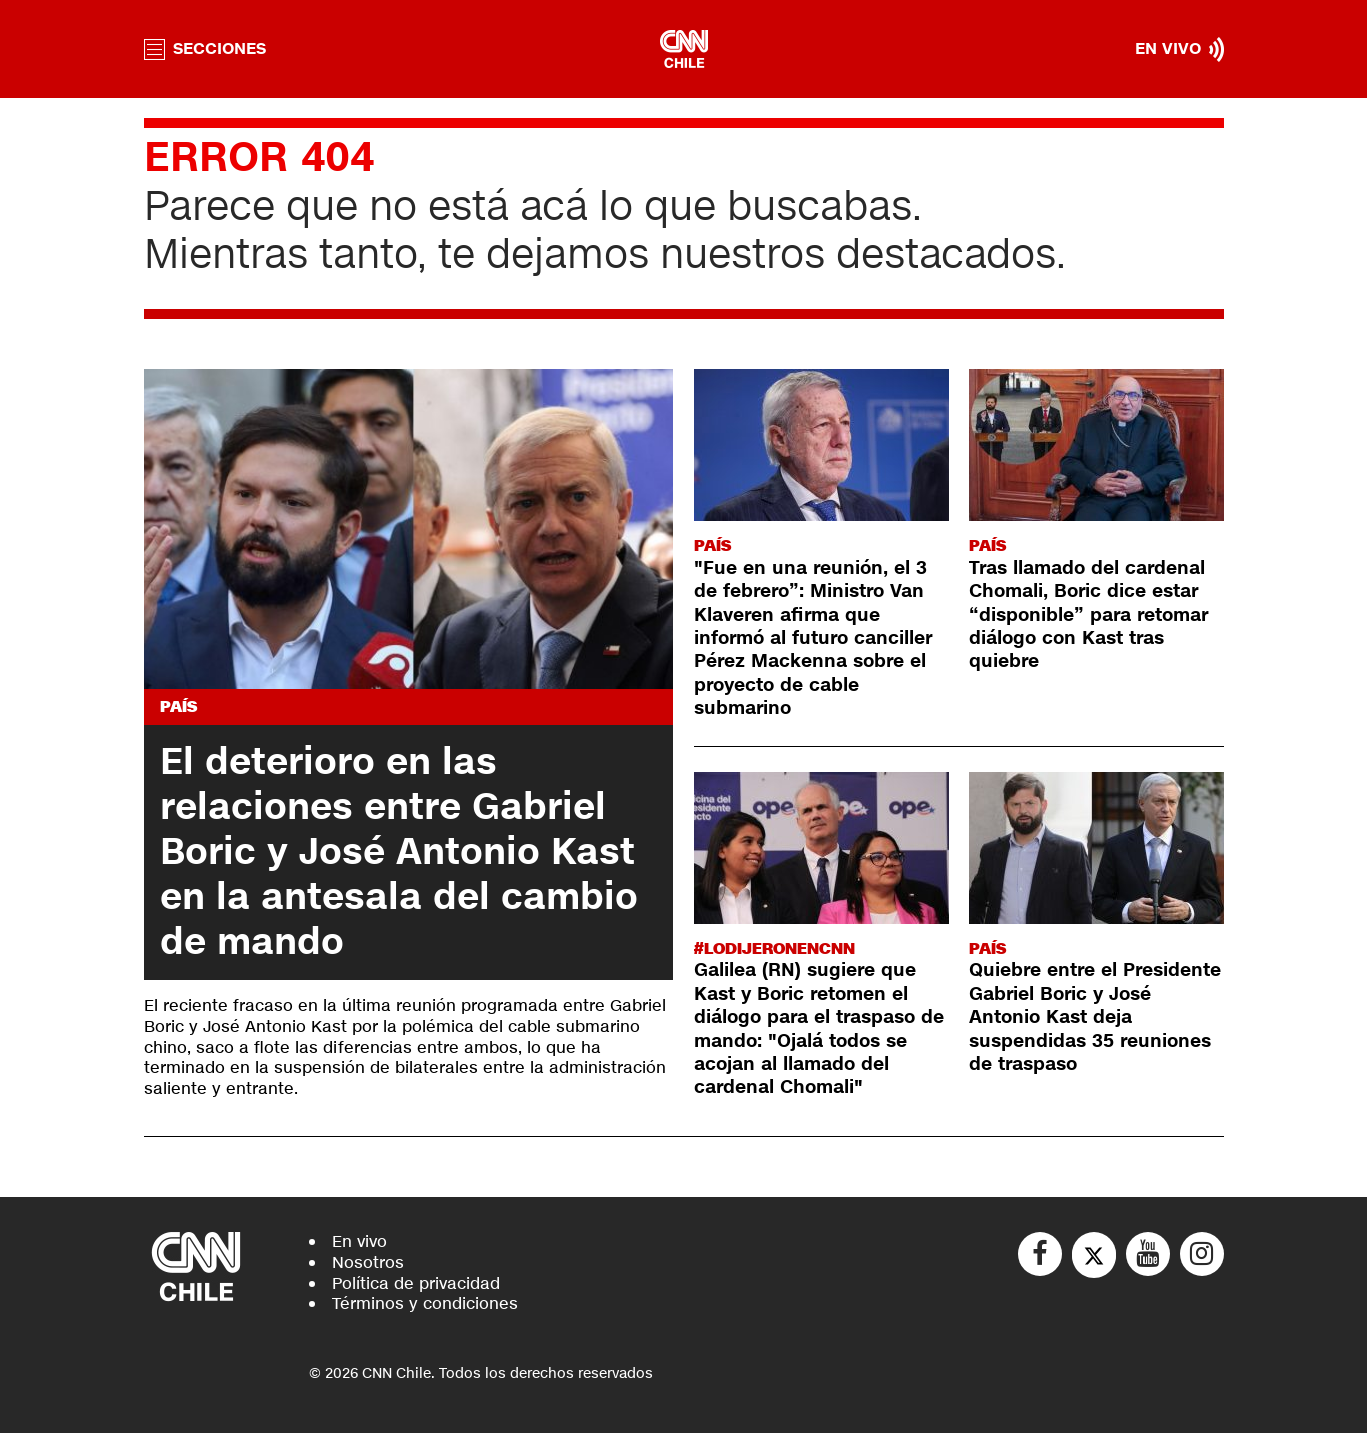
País (178, 706)
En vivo (359, 1241)
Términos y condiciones (425, 1303)
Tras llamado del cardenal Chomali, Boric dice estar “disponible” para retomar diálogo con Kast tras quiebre (1088, 615)
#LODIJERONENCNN (774, 948)
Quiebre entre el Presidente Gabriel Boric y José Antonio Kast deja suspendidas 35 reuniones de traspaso (1095, 1017)
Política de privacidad (416, 1283)
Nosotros (368, 1262)
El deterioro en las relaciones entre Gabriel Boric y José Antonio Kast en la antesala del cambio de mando (399, 852)
